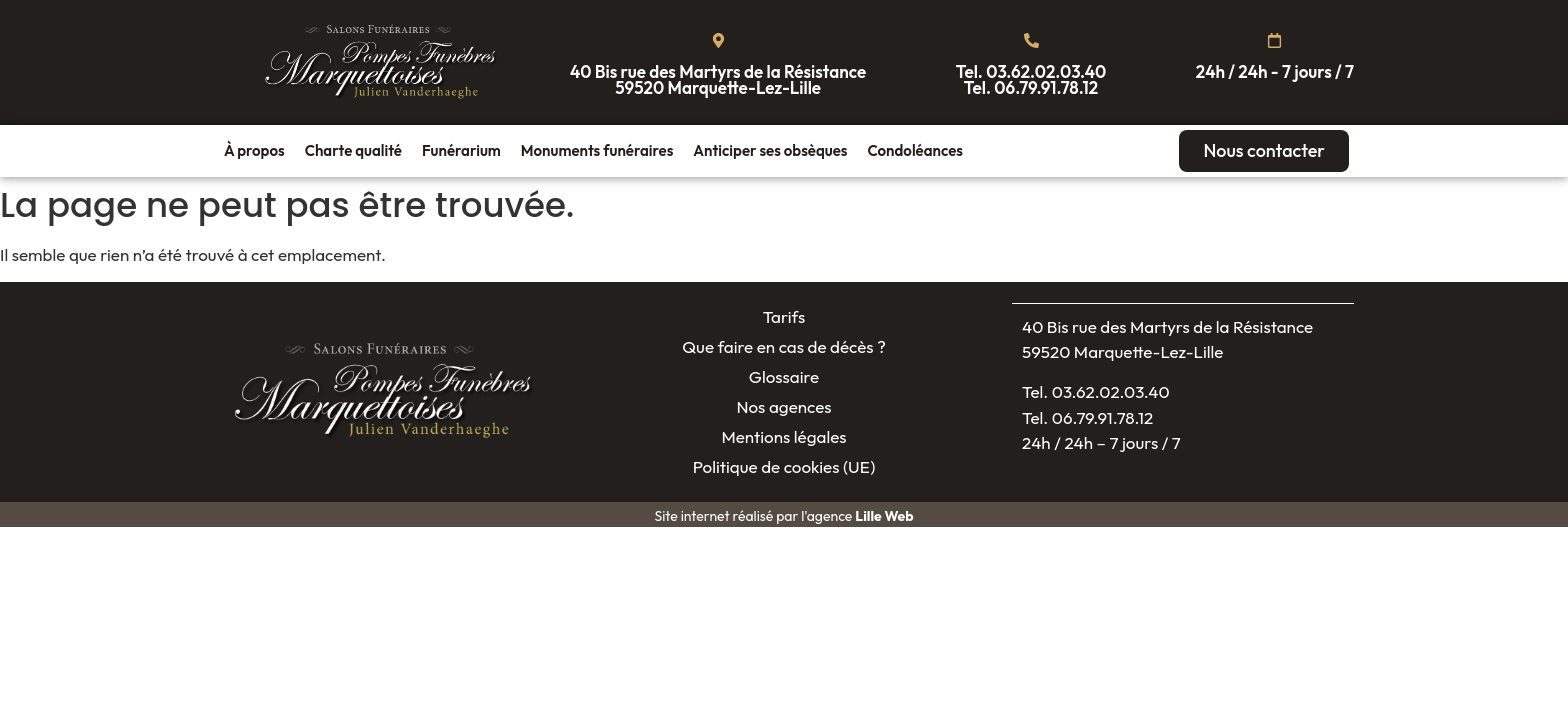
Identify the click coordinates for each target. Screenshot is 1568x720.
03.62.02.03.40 (1046, 71)
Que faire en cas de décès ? (784, 346)
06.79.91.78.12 (1046, 87)
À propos (254, 150)
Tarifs (784, 316)
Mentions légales (783, 436)
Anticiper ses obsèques (770, 150)
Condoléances (914, 150)
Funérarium (461, 150)
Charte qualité (353, 150)
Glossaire (784, 376)
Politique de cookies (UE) (784, 466)
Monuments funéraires (597, 150)
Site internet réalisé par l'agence (783, 516)
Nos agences (783, 406)
